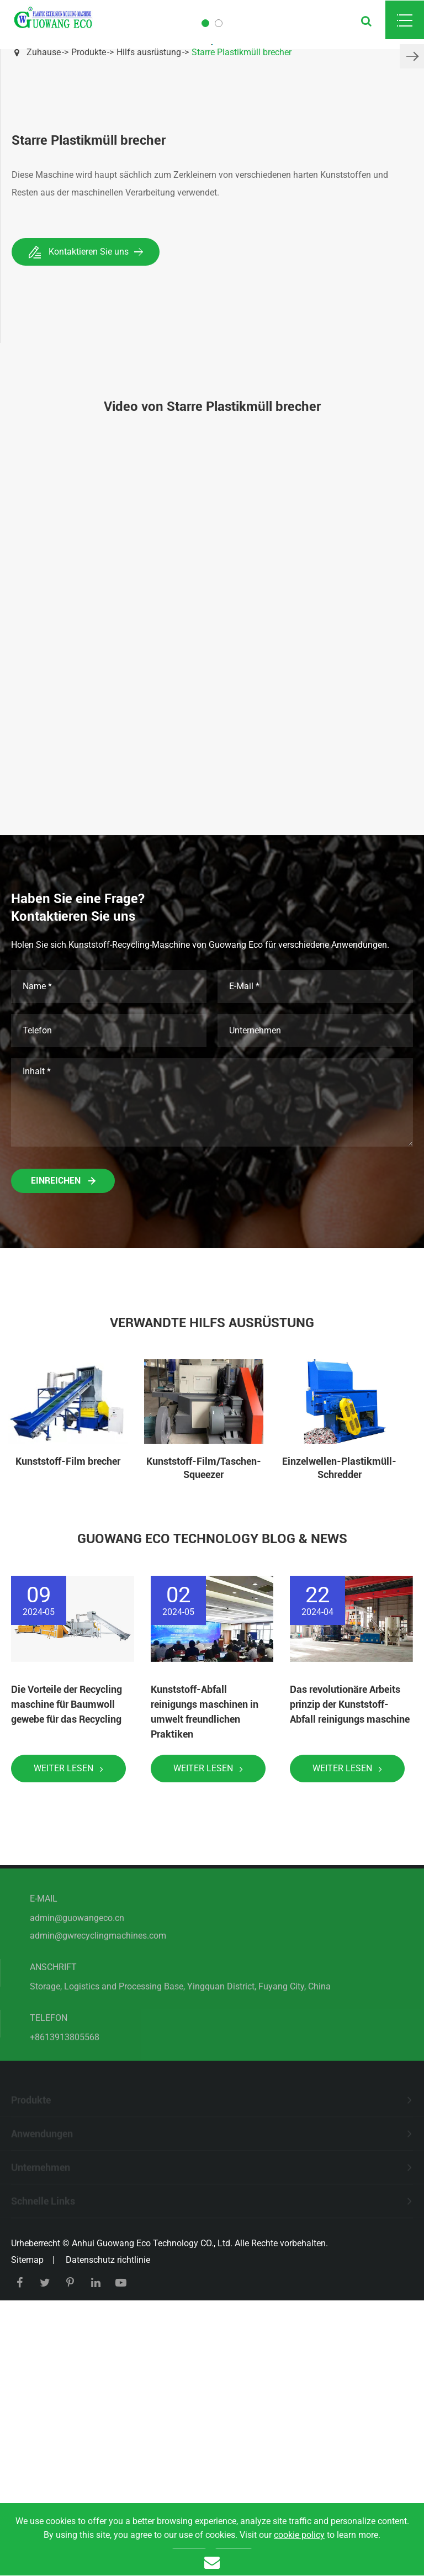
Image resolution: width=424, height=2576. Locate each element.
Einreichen (63, 1428)
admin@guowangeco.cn (77, 2172)
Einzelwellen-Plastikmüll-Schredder (339, 1715)
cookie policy (299, 2535)
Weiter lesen (68, 2016)
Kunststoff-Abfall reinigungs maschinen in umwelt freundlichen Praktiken (204, 1959)
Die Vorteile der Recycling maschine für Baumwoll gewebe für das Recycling (66, 1952)
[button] (412, 180)
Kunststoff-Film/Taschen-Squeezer (203, 1715)
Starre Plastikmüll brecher (242, 52)
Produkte (88, 52)
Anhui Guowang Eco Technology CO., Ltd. (152, 2491)
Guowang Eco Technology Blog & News (212, 1786)
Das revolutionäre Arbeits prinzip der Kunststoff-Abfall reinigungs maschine (350, 1951)
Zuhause (43, 52)
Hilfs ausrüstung (148, 52)
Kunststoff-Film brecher (67, 1709)
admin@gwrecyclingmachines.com (98, 2189)
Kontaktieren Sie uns (85, 500)
